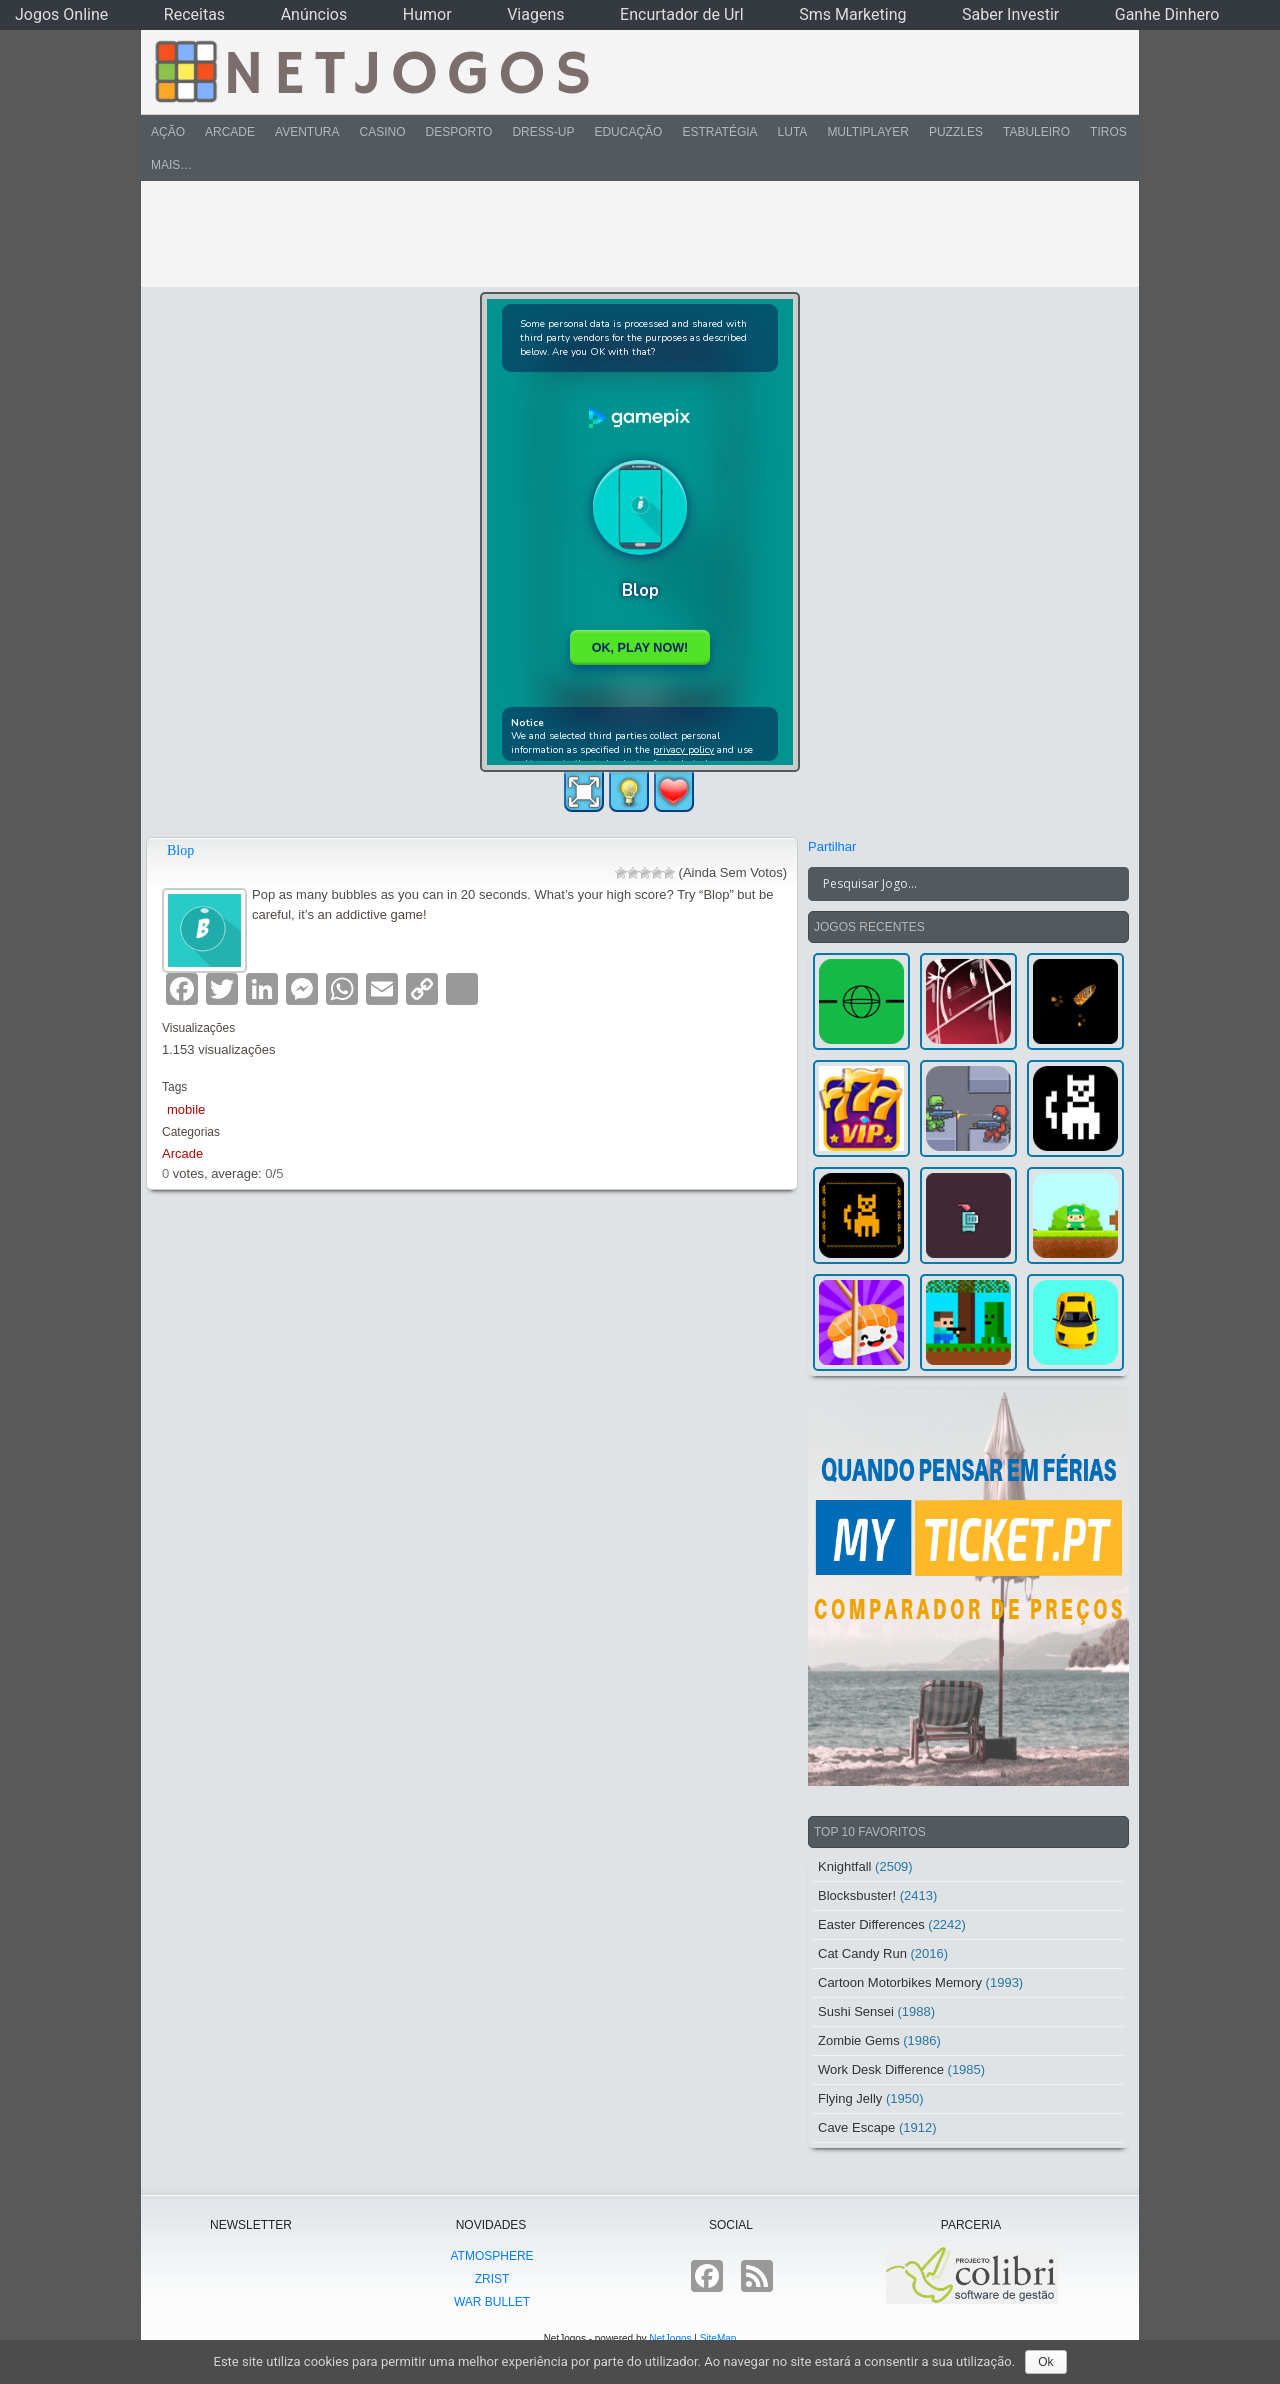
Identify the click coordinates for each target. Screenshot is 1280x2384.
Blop (180, 850)
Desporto (459, 132)
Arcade (230, 132)
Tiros (1108, 132)
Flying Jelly (850, 2098)
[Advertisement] (626, 234)
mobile (186, 1109)
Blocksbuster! (857, 1895)
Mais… (171, 165)
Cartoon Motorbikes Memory (900, 1982)
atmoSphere (491, 2256)
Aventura (307, 132)
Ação (168, 132)
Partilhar (832, 846)
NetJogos (670, 2338)
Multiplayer (868, 132)
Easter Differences (871, 1924)
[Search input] (956, 884)
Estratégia (719, 132)
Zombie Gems (859, 2040)
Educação (628, 132)
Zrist (492, 2279)
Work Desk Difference (881, 2069)
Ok (1045, 2362)
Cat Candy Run (862, 1953)
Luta (793, 132)
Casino (382, 132)
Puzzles (956, 132)
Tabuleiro (1036, 132)
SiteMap (718, 2338)
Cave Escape (856, 2127)
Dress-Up (543, 132)
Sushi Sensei (856, 2011)
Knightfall (844, 1866)
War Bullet (492, 2302)
